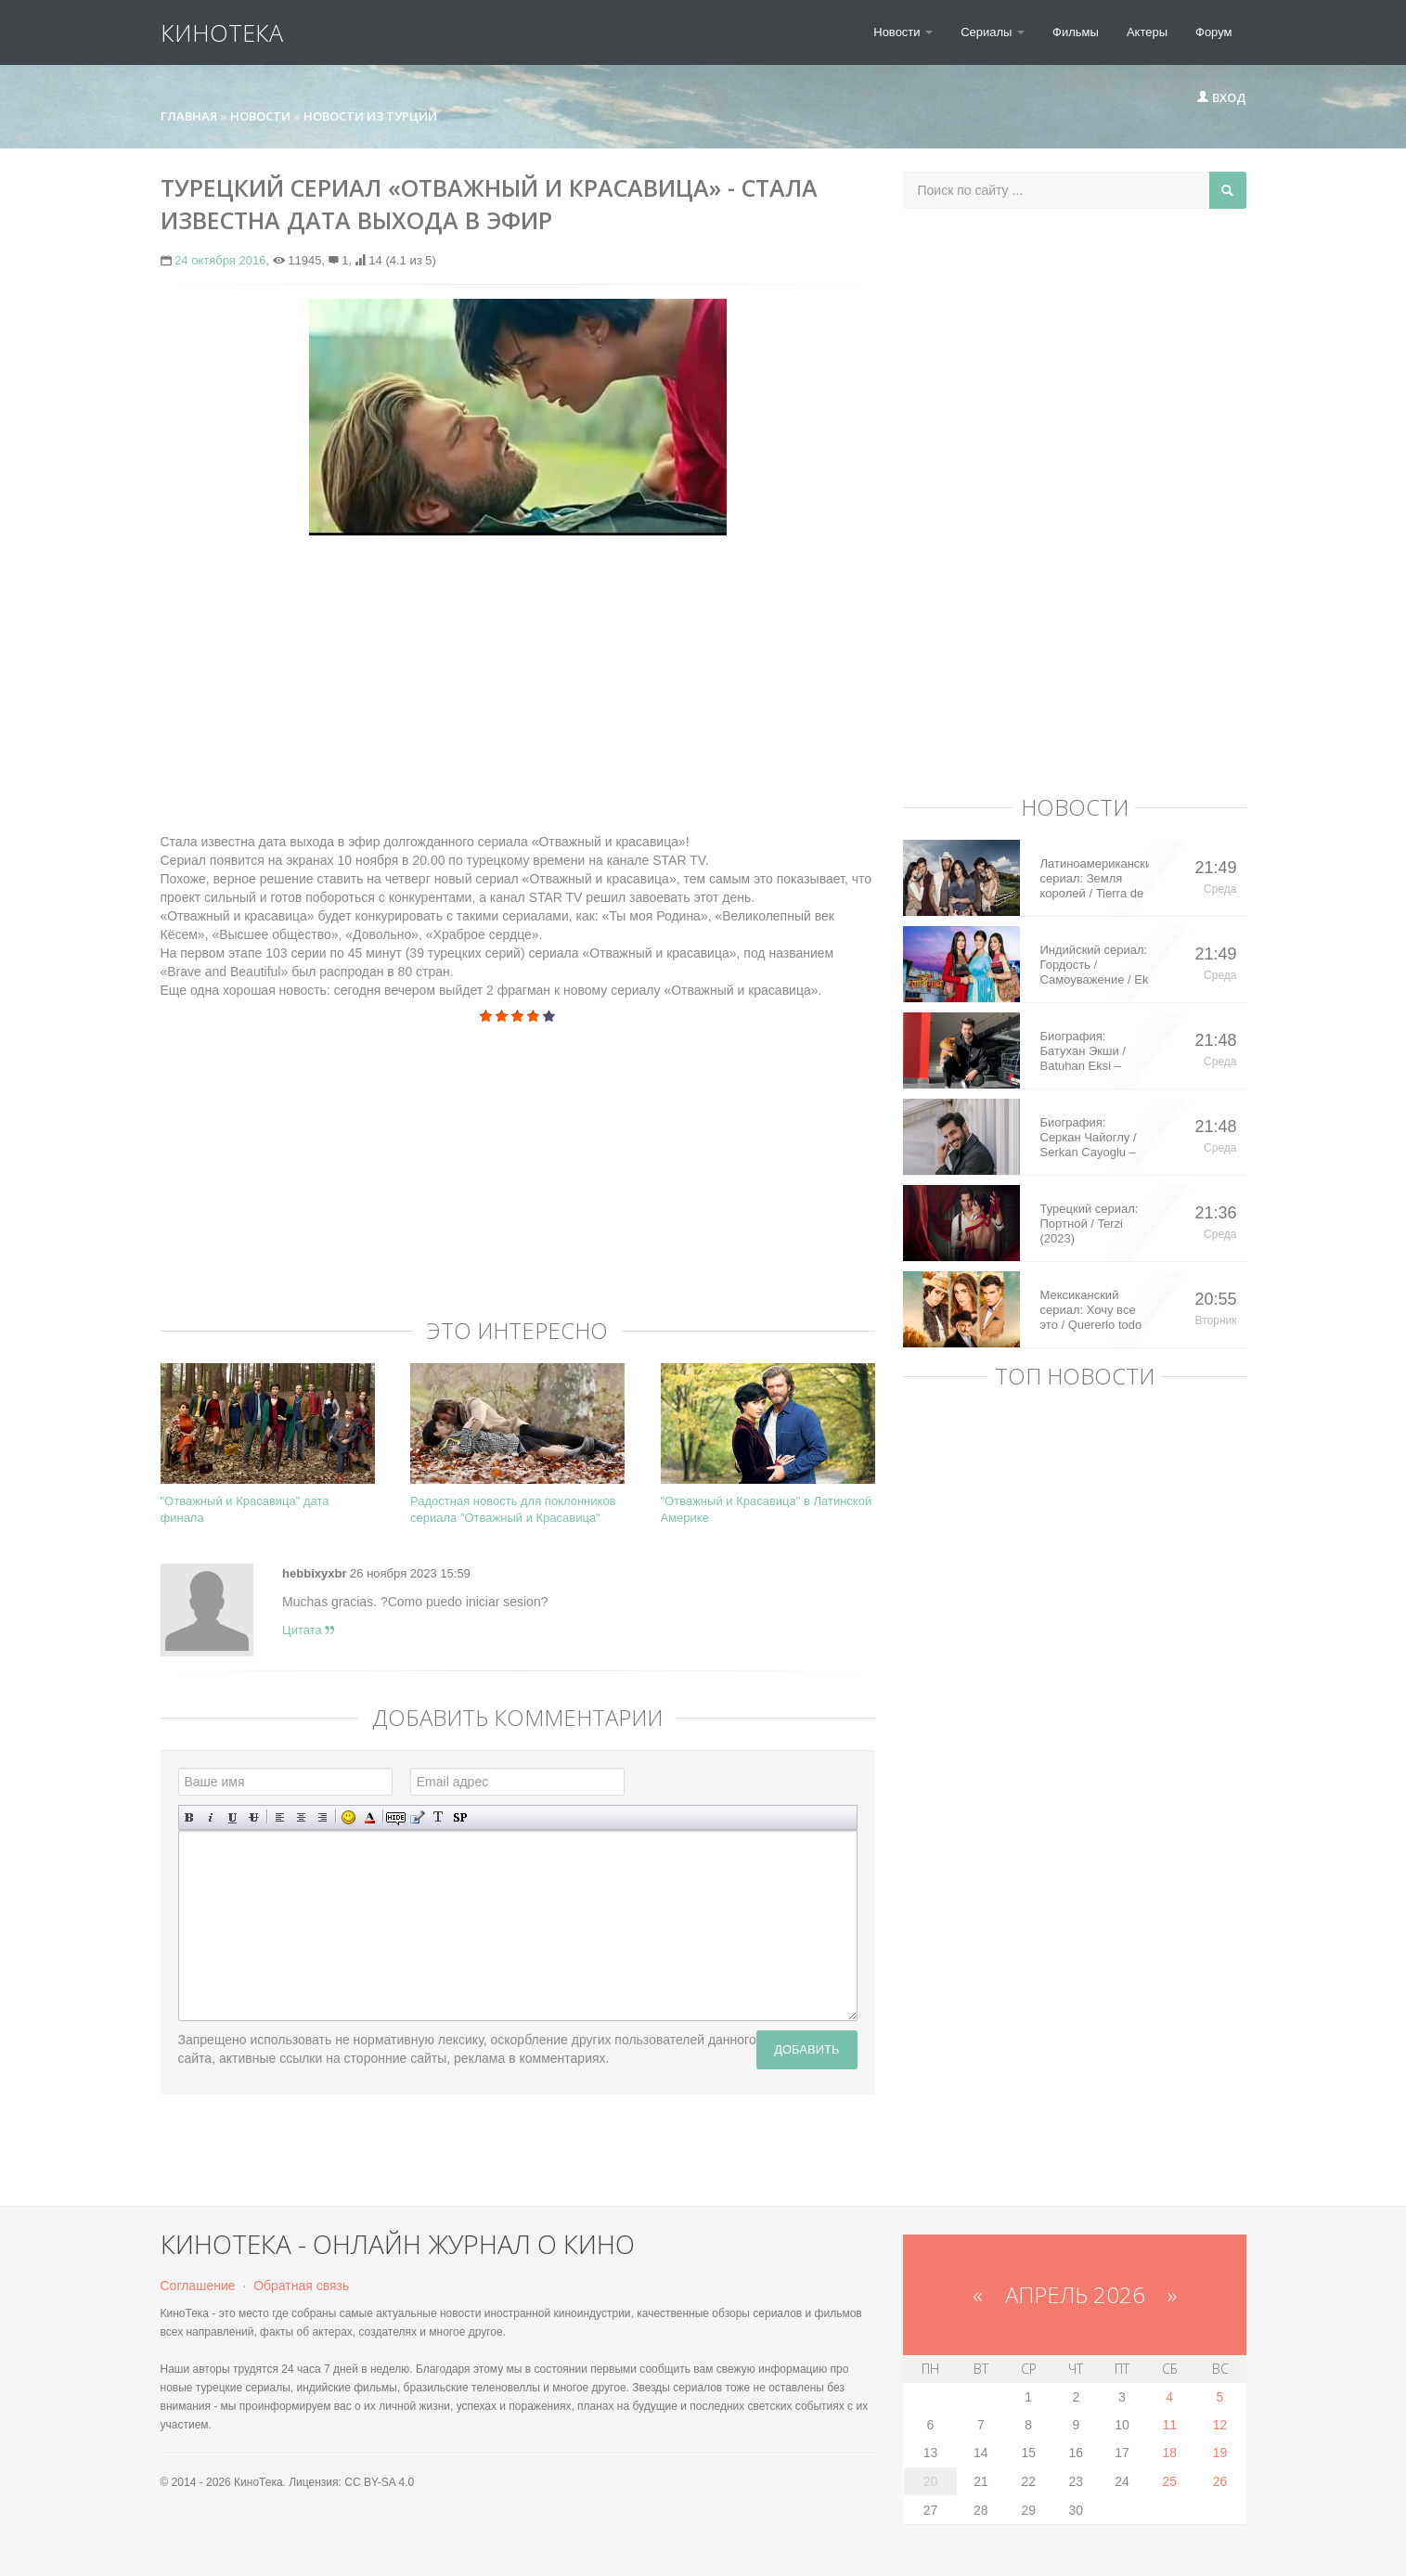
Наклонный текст (211, 1817)
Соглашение (198, 2285)
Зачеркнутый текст (253, 1817)
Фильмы (1075, 32)
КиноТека (222, 32)
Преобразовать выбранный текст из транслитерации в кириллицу (438, 1817)
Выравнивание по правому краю (322, 1817)
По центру (301, 1817)
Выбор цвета (370, 1817)
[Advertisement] (518, 684)
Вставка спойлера (460, 1817)
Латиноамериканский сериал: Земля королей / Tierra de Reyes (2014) (1094, 879)
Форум (1213, 32)
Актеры (1147, 32)
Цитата (308, 1630)
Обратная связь (301, 2285)
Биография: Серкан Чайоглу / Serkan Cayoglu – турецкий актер (1088, 1137)
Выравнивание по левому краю (279, 1817)
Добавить (806, 2049)
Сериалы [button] (993, 32)
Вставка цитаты (417, 1817)
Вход (1221, 97)
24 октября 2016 (219, 260)
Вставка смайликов (348, 1817)
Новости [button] (903, 32)
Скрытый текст (395, 1817)
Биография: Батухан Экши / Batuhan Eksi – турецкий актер (1083, 1051)
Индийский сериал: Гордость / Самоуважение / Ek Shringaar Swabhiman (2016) (1094, 965)
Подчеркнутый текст (232, 1817)
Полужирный (189, 1817)
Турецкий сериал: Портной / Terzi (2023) (1089, 1223)
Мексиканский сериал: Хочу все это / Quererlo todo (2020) (1091, 1310)
